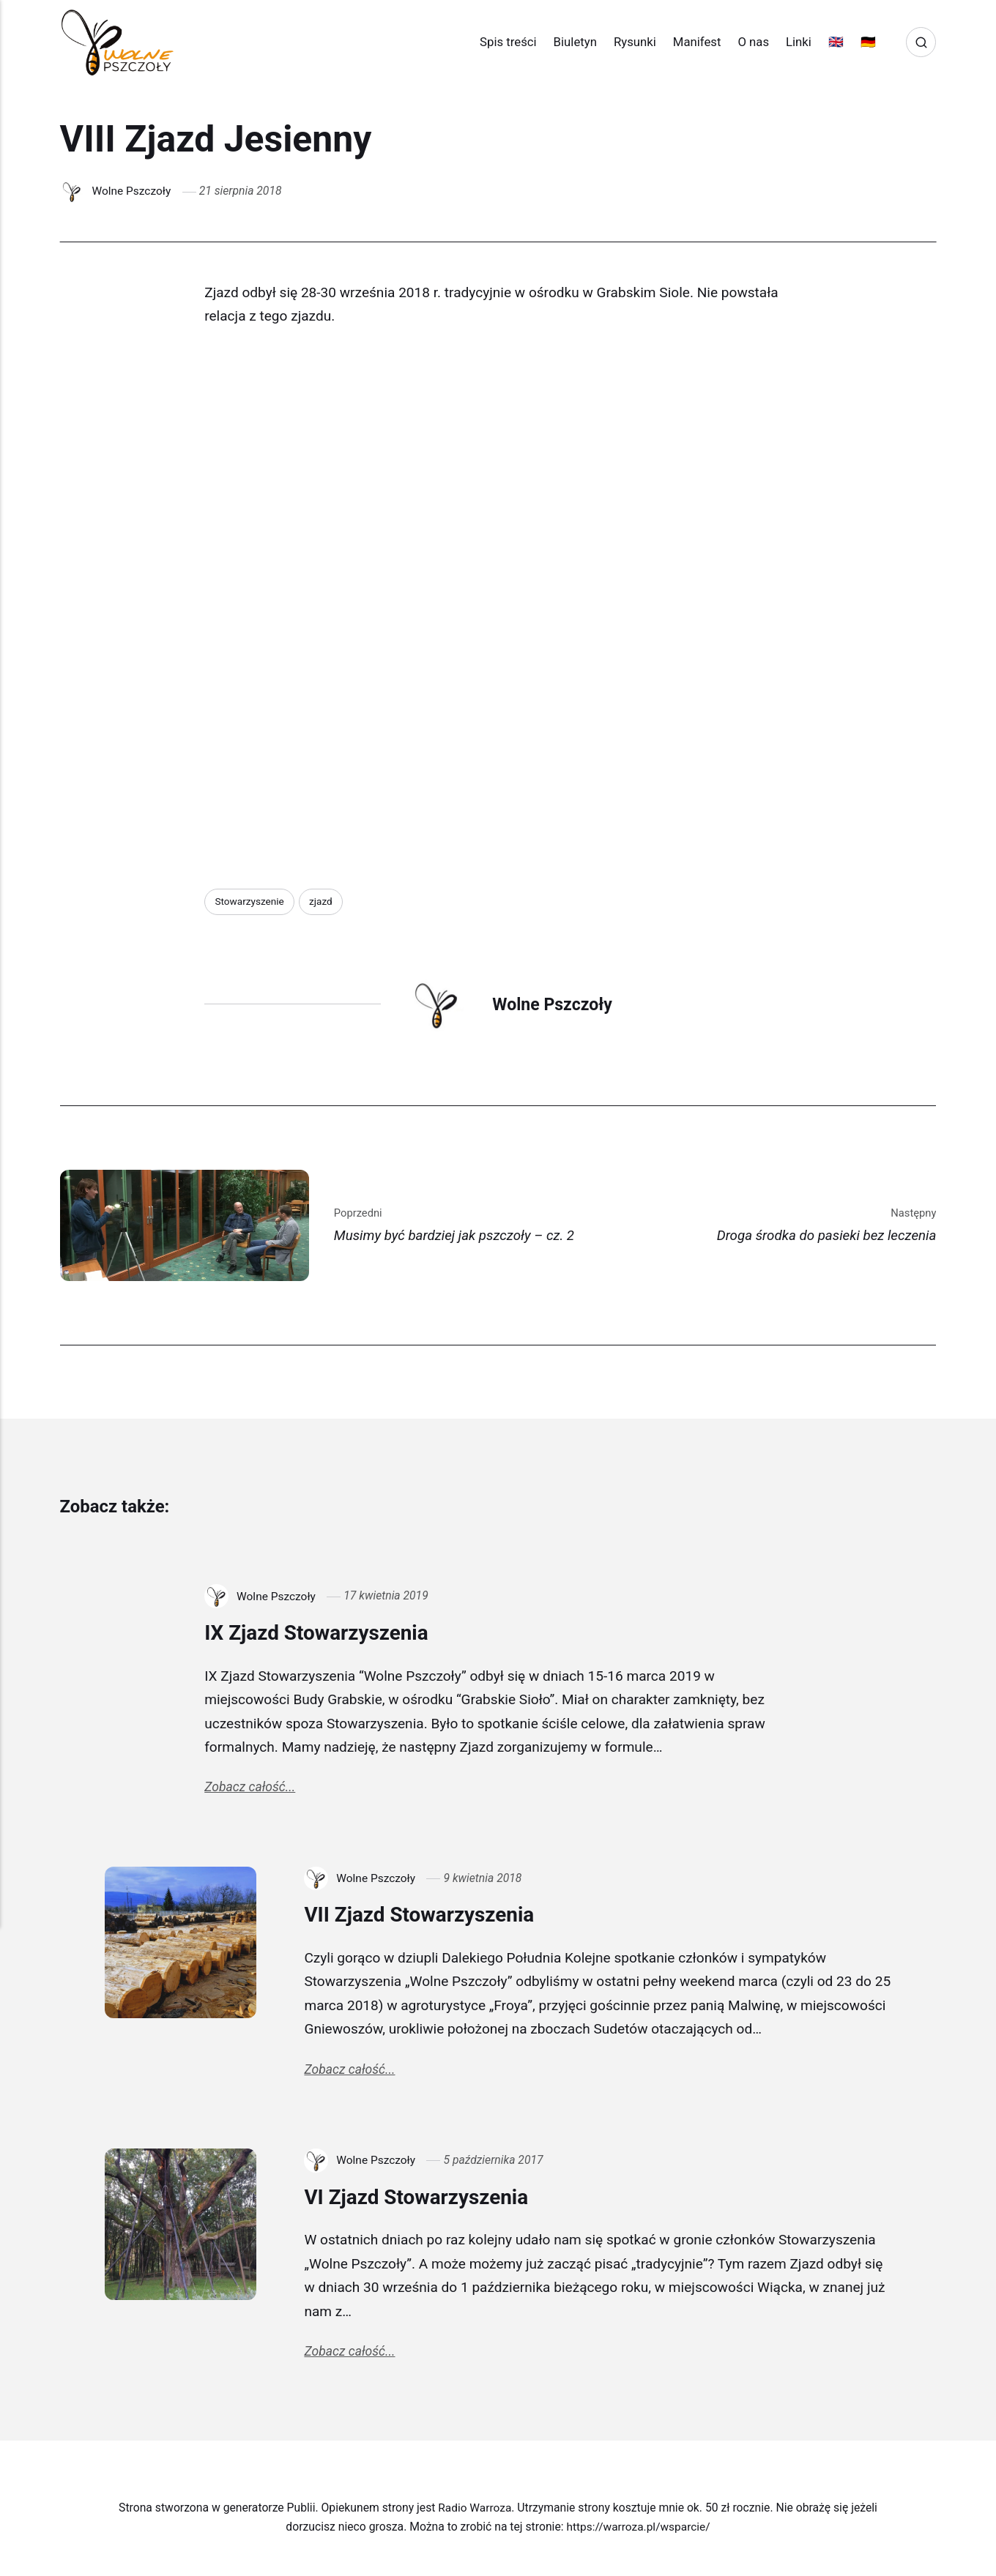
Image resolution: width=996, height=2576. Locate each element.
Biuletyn (568, 41)
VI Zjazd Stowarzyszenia (423, 2200)
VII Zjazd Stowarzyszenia (426, 1916)
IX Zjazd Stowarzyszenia (323, 1633)
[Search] (920, 41)
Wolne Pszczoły (132, 191)
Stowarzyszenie (250, 901)
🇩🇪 (861, 41)
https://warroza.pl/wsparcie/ (638, 2532)
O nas (747, 41)
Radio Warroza (474, 2512)
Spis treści (501, 41)
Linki (792, 41)
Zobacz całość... (250, 1788)
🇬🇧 (829, 41)
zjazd (322, 901)
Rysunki (628, 41)
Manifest (690, 41)
